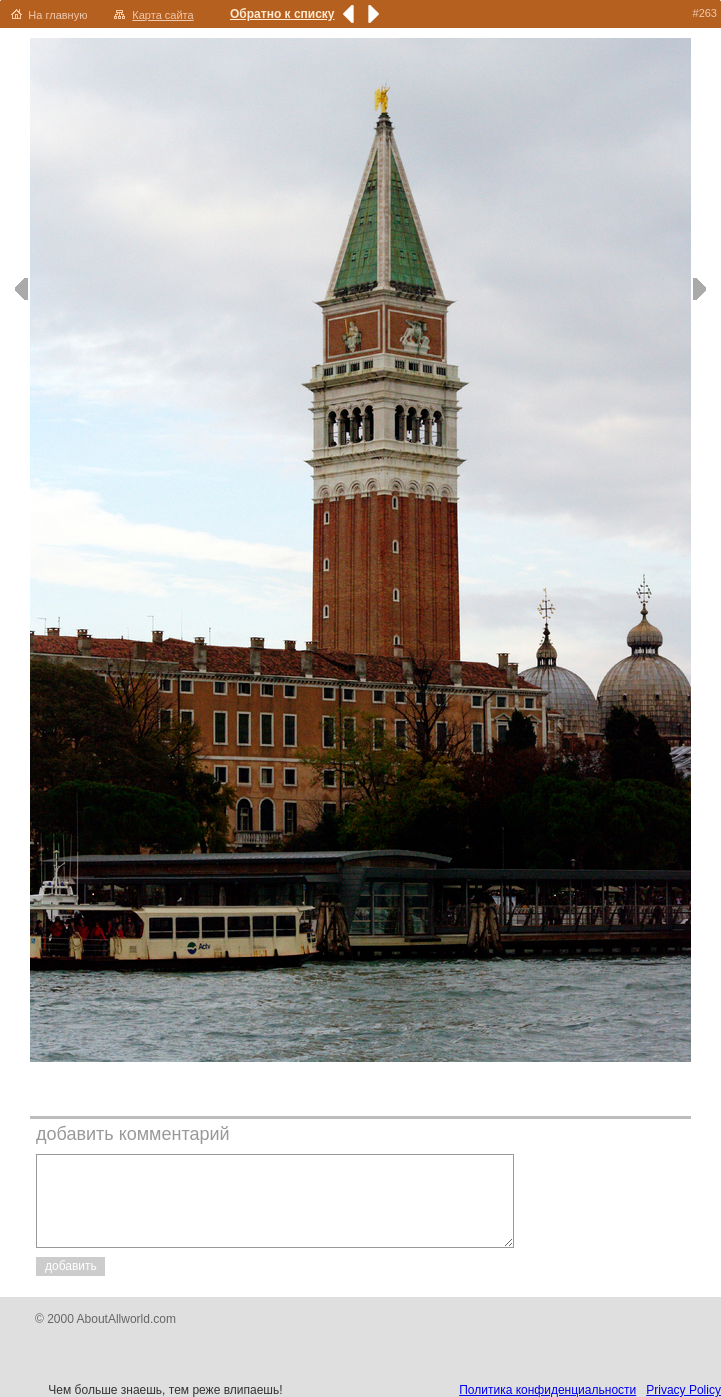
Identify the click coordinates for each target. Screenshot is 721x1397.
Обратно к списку (282, 14)
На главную (57, 15)
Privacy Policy (683, 1390)
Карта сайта (162, 15)
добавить (71, 1266)
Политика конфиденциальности (547, 1390)
